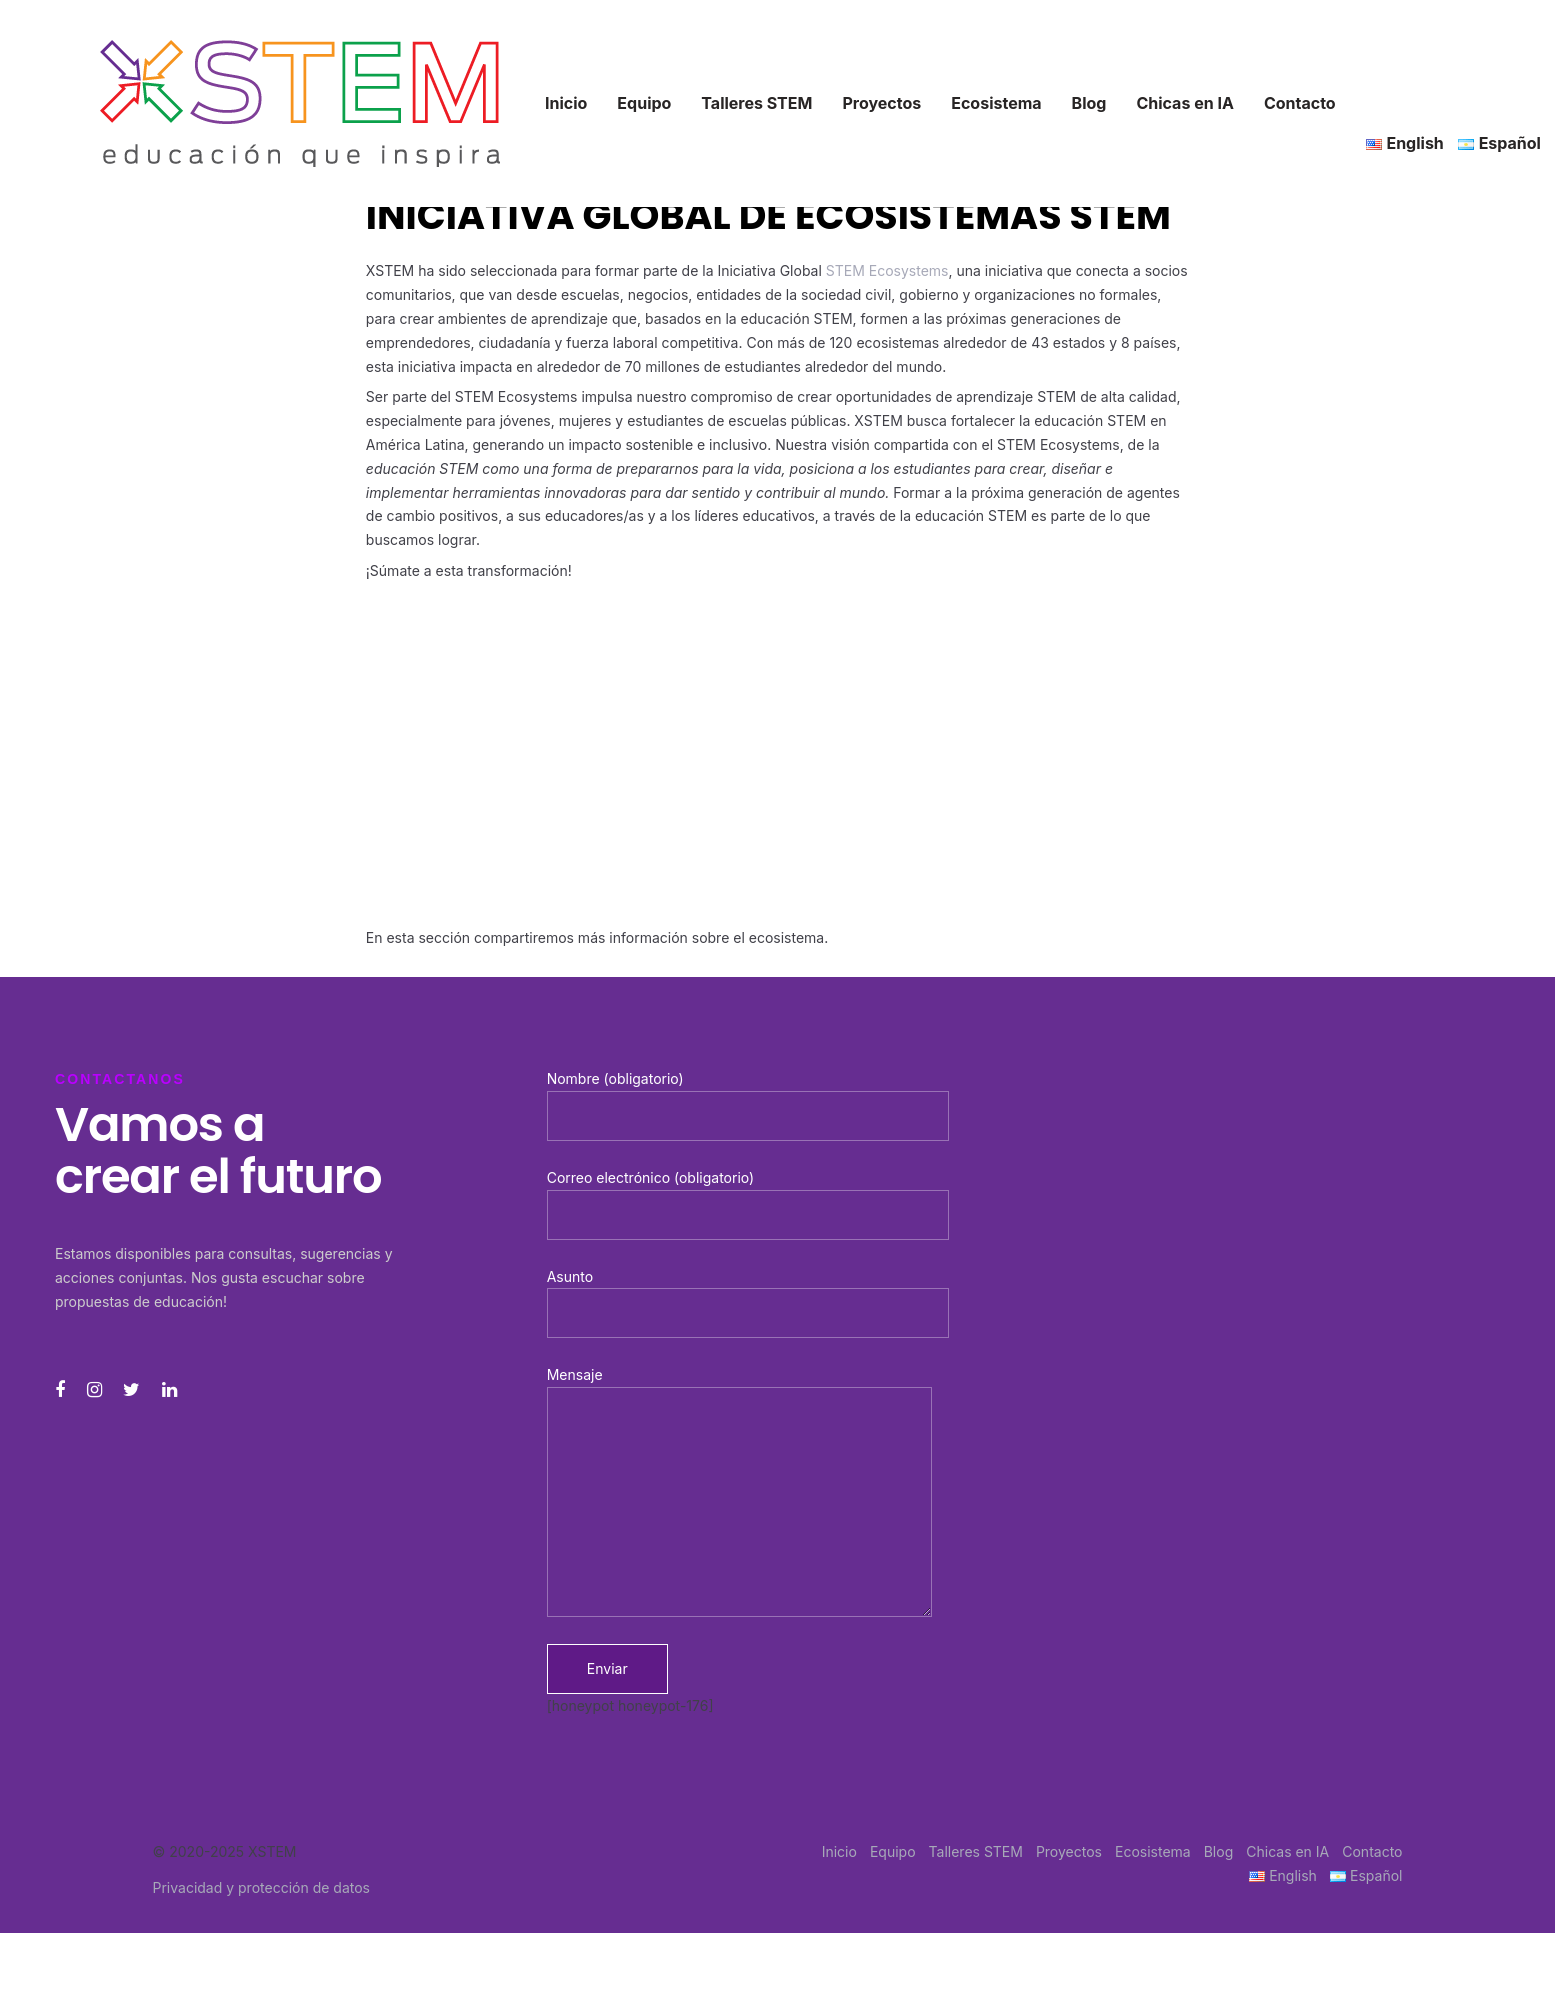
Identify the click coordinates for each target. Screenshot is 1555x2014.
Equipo (893, 1851)
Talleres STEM (976, 1851)
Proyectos (1069, 1851)
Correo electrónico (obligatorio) (748, 1204)
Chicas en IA (1287, 1851)
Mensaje (739, 1491)
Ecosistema (1153, 1851)
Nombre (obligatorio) (748, 1105)
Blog (1219, 1851)
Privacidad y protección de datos (261, 1887)
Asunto (748, 1303)
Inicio (839, 1851)
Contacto (1372, 1851)
